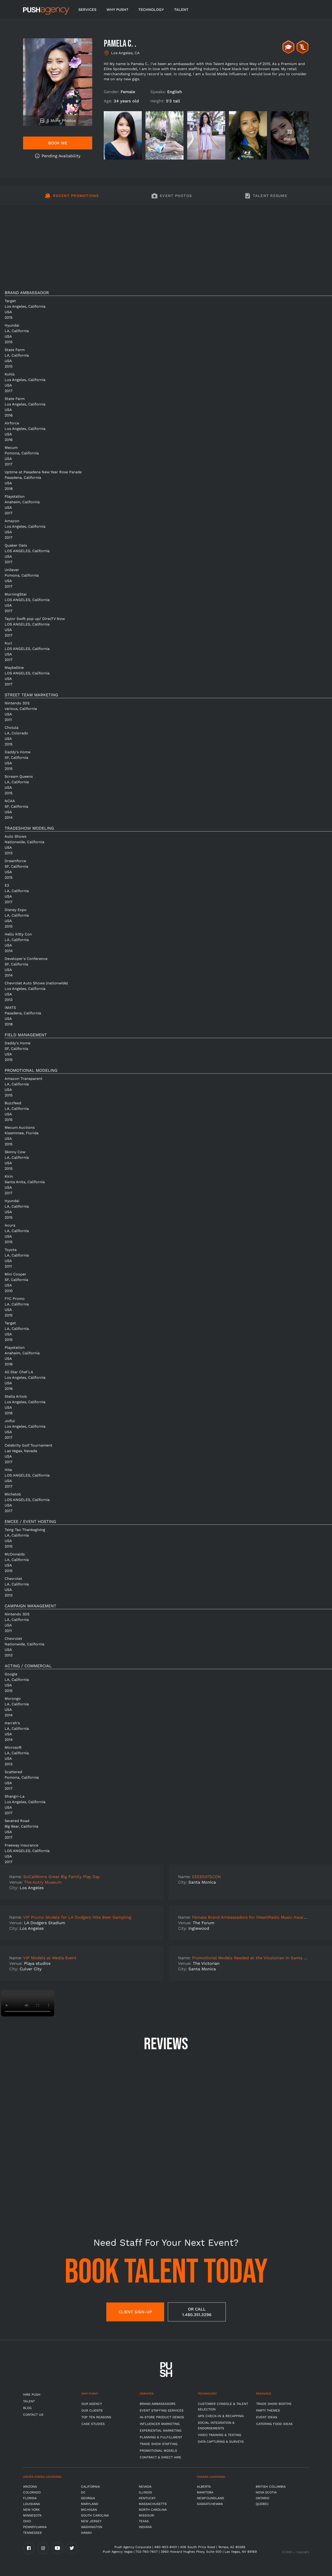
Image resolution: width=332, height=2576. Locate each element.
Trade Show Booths (273, 2404)
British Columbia (271, 2486)
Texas (144, 2521)
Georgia (88, 2498)
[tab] (71, 198)
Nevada (145, 2486)
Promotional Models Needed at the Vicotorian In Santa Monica (255, 1957)
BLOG (27, 2408)
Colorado (32, 2492)
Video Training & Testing (219, 2435)
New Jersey (91, 2521)
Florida (30, 2498)
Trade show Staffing (159, 2444)
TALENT (181, 9)
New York (31, 2509)
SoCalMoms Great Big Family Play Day (61, 1876)
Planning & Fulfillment (161, 2437)
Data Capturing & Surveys (221, 2441)
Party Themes (268, 2410)
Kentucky (147, 2498)
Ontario (262, 2498)
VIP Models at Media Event (49, 1957)
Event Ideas (266, 2417)
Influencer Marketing (160, 2424)
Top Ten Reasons (96, 2417)
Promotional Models (158, 2450)
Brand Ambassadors (157, 2404)
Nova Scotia (266, 2492)
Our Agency (91, 2404)
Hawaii (86, 2532)
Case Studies (93, 2424)
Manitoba (205, 2492)
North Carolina (153, 2509)
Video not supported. (27, 2003)
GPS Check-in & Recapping (221, 2416)
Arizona (30, 2486)
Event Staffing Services (162, 2410)
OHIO (27, 2521)
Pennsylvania (35, 2527)
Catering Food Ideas (274, 2424)
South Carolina (95, 2515)
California (90, 2486)
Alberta (204, 2486)
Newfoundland (210, 2498)
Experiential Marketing (160, 2430)
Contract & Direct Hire (160, 2457)
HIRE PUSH (31, 2394)
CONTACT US (33, 2414)
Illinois (145, 2492)
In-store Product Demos (162, 2417)
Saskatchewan (210, 2504)
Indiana (145, 2527)
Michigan (89, 2509)
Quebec (262, 2504)
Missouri (146, 2515)
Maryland (89, 2504)
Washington (91, 2527)
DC (83, 2492)
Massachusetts (153, 2504)
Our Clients (92, 2410)
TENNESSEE (32, 2532)
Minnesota (32, 2515)
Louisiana (31, 2504)
